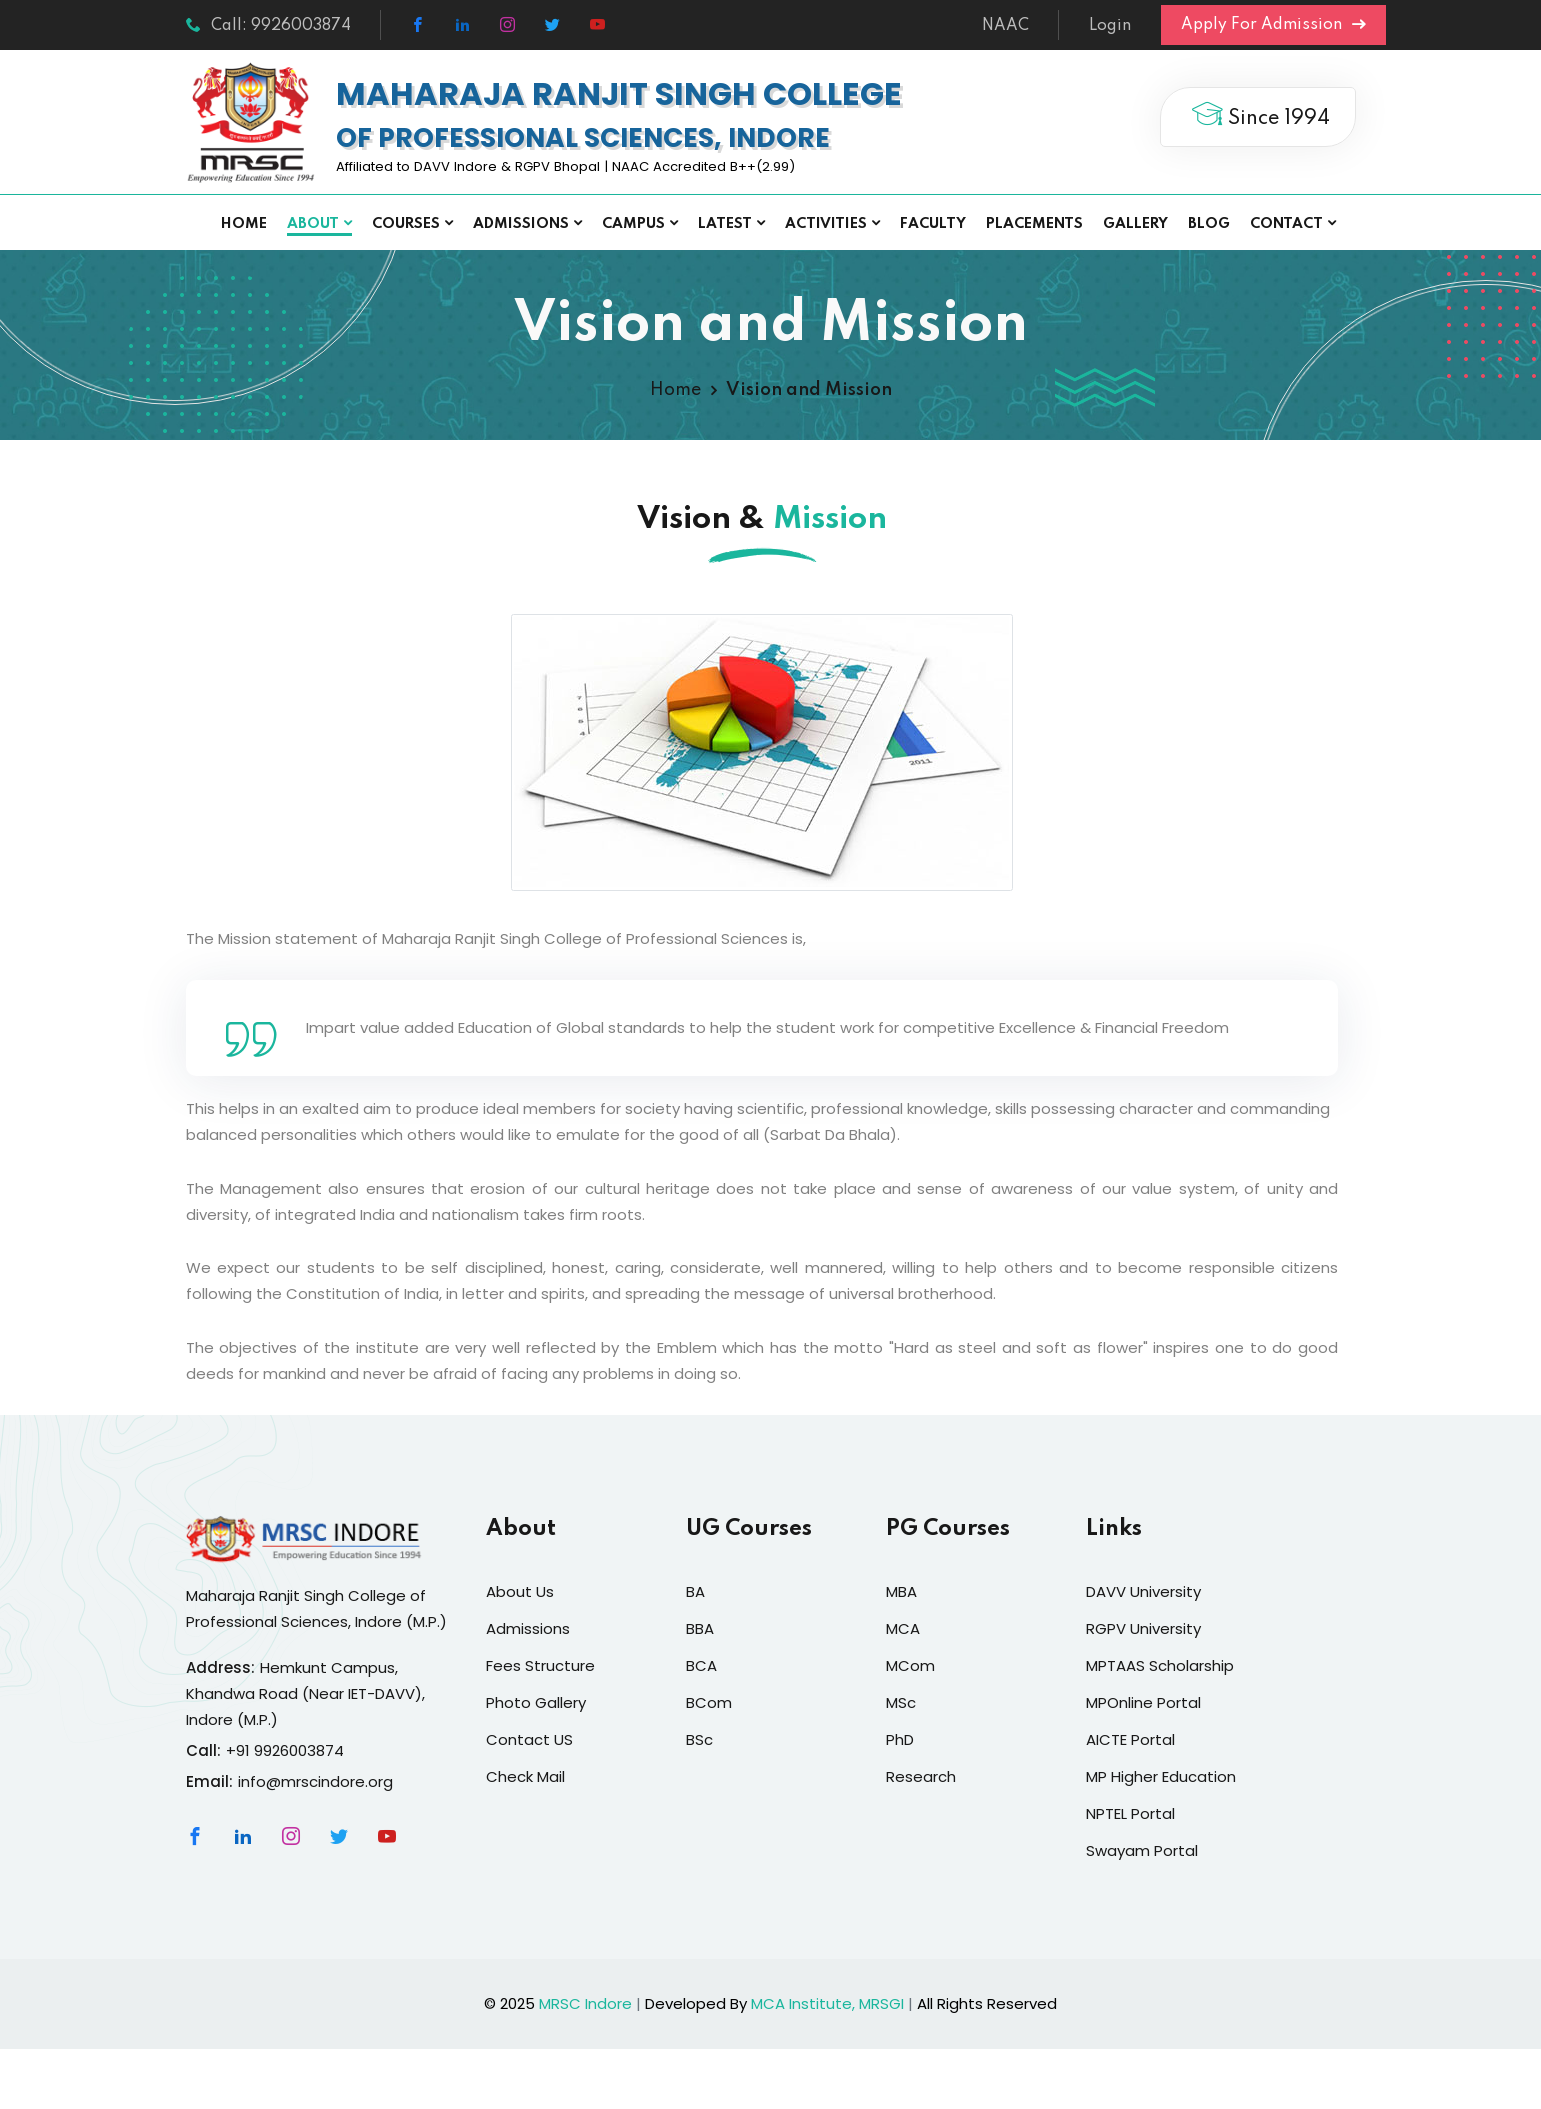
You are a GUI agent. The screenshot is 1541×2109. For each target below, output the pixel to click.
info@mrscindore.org (315, 1781)
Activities (826, 224)
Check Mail (525, 1776)
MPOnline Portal (1143, 1702)
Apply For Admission (1273, 25)
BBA (700, 1628)
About (313, 224)
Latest (725, 224)
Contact (1286, 224)
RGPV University (1143, 1628)
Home (244, 224)
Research (921, 1776)
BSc (699, 1739)
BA (695, 1591)
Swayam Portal (1142, 1850)
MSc (901, 1702)
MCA (903, 1628)
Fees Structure (540, 1665)
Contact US (529, 1739)
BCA (701, 1665)
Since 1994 (1258, 115)
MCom (910, 1665)
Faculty (933, 224)
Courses (406, 224)
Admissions (521, 224)
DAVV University (1143, 1591)
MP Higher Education (1161, 1776)
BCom (709, 1702)
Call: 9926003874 (268, 25)
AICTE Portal (1130, 1739)
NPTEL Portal (1130, 1813)
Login (1110, 26)
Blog (1209, 224)
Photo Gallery (536, 1702)
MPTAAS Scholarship (1160, 1665)
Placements (1034, 224)
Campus (633, 224)
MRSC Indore (585, 2003)
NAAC (1005, 26)
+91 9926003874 (285, 1750)
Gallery (1135, 224)
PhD (900, 1739)
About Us (520, 1591)
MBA (901, 1591)
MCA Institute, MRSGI (827, 2003)
